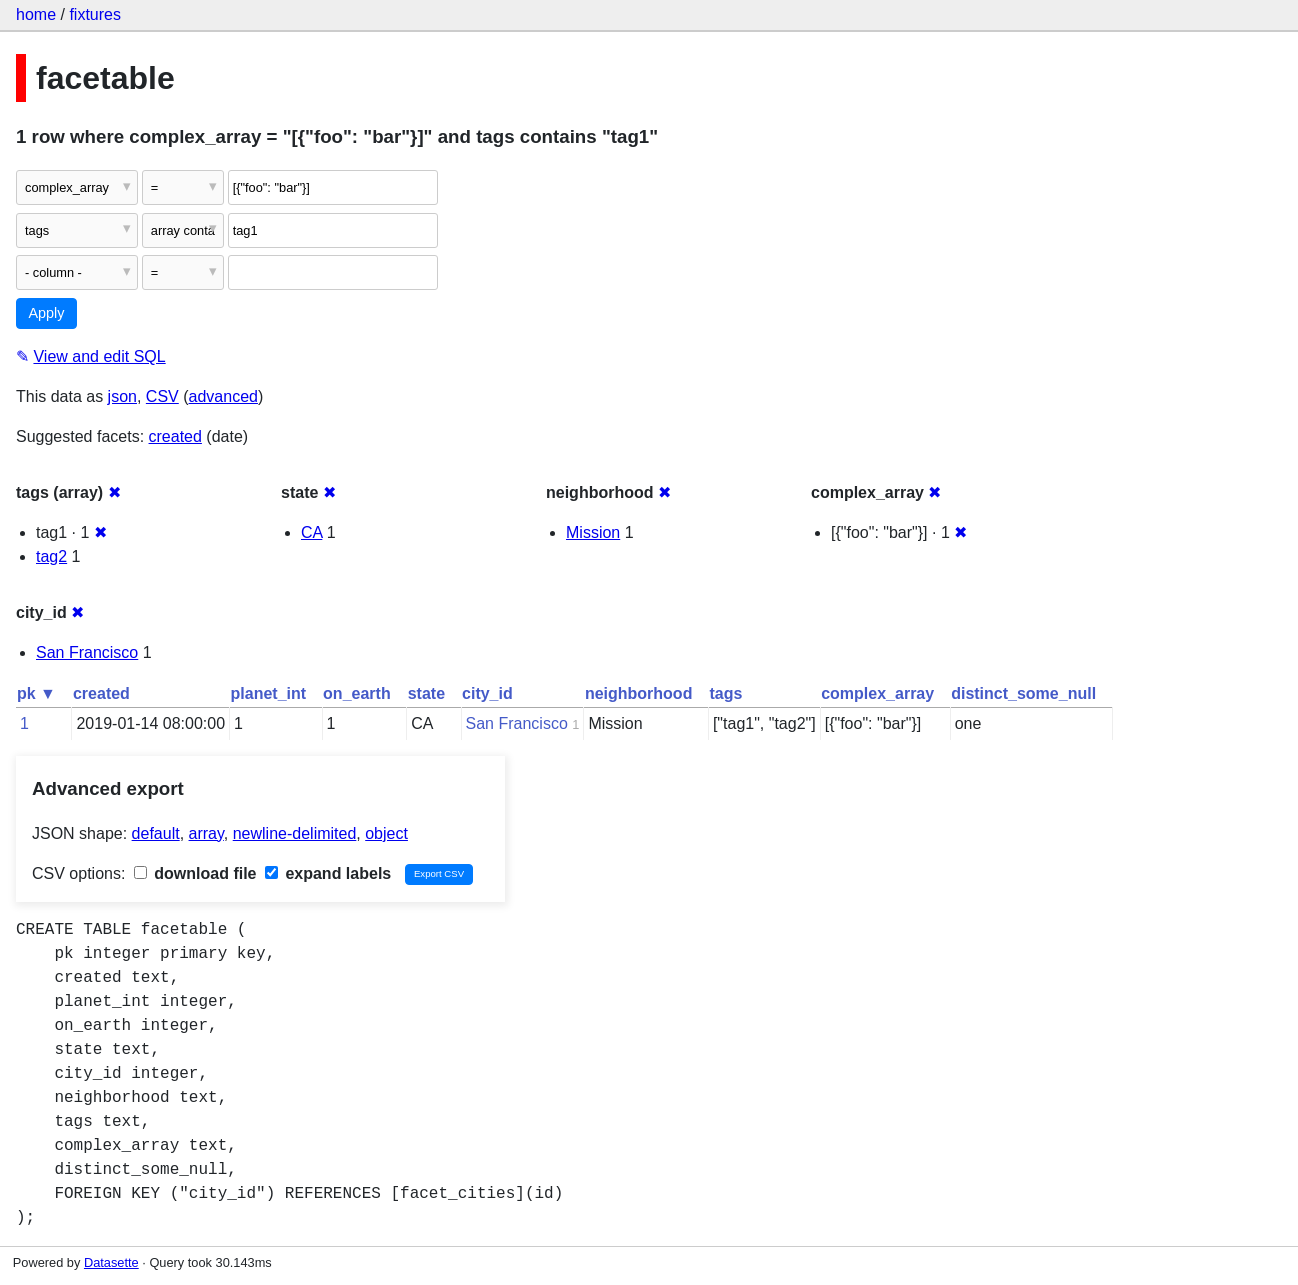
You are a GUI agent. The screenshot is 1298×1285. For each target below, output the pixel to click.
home (36, 14)
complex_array (877, 693)
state (426, 693)
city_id (487, 693)
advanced (223, 396)
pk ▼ (36, 693)
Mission (593, 532)
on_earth (357, 693)
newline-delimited (295, 833)
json (122, 396)
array (206, 833)
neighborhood (639, 693)
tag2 (51, 556)
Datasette (111, 1262)
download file (195, 873)
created (175, 436)
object (386, 833)
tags (725, 693)
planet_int (269, 693)
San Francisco (87, 652)
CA (311, 532)
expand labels (328, 873)
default (156, 833)
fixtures (95, 14)
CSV (162, 396)
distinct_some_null (1023, 693)
